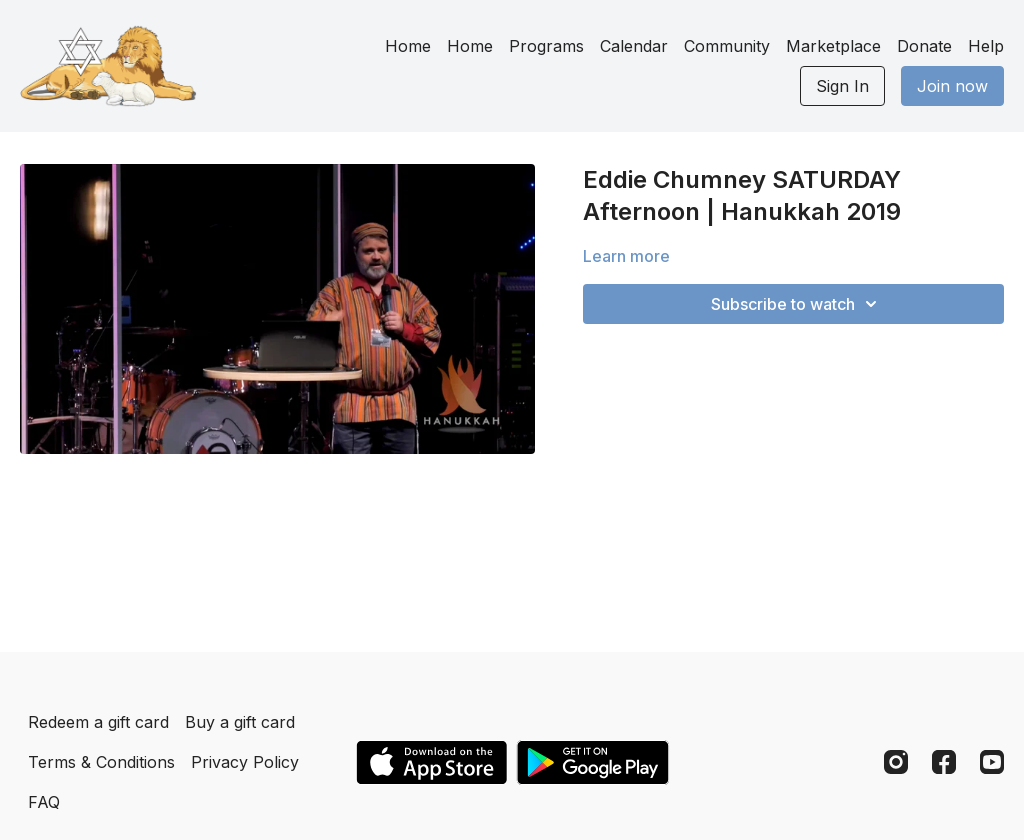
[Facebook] (944, 762)
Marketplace (833, 46)
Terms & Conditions (101, 762)
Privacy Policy (245, 762)
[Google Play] (593, 762)
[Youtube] (992, 762)
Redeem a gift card (98, 722)
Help (986, 46)
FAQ (44, 802)
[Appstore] (431, 762)
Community (727, 46)
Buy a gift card (240, 722)
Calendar (634, 46)
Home (408, 46)
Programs (546, 46)
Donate (924, 46)
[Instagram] (896, 762)
